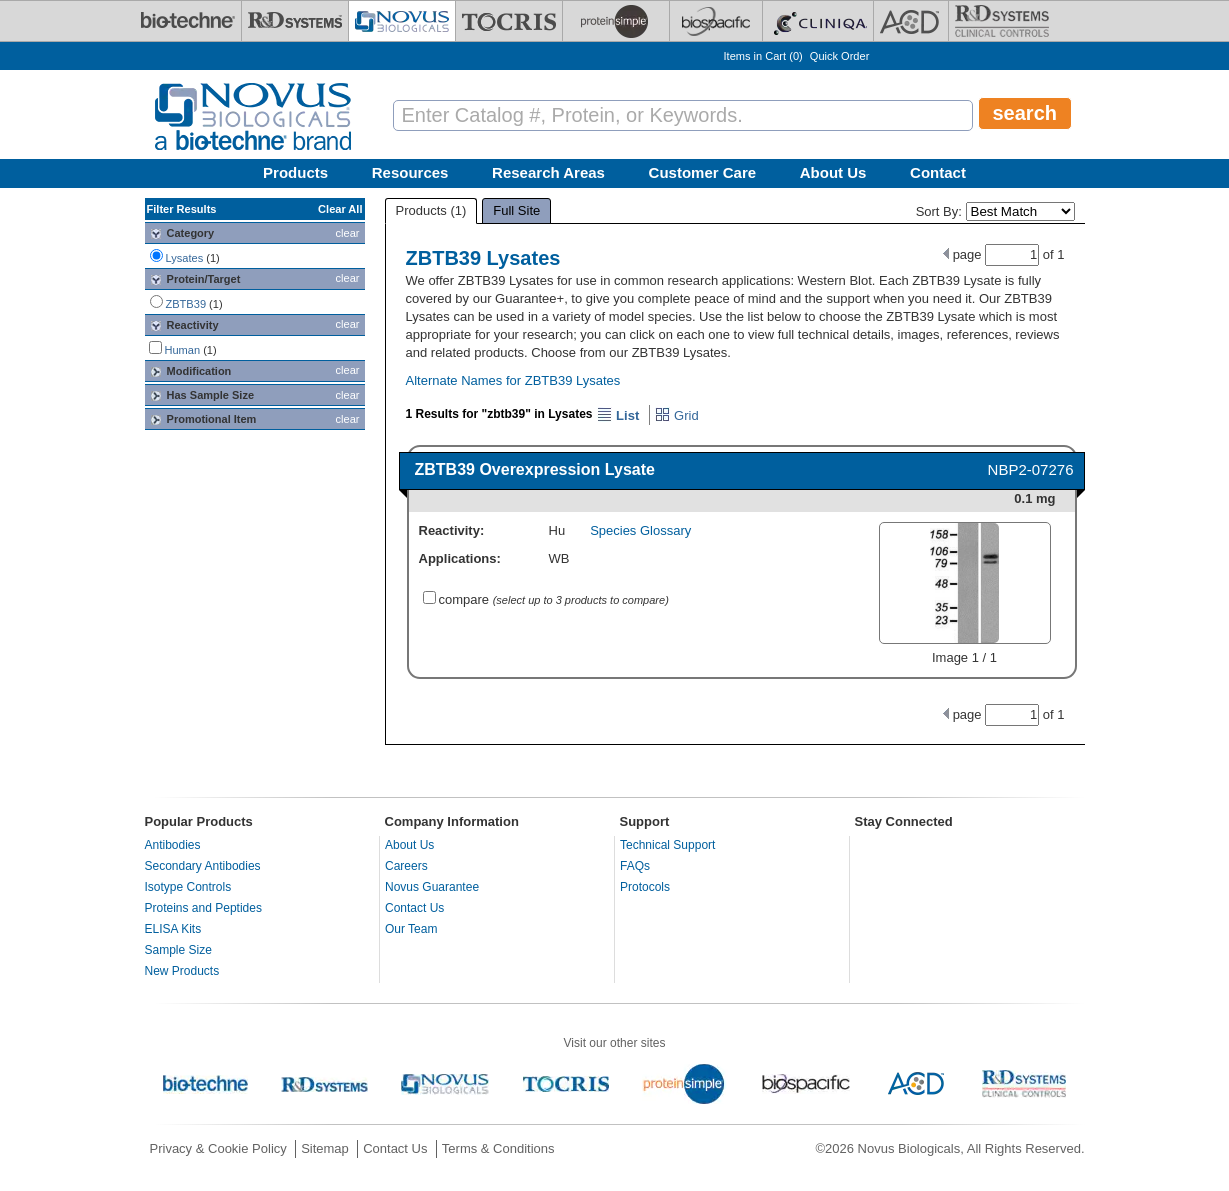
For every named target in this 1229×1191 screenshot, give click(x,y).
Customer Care (703, 172)
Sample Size (178, 950)
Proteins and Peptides (203, 908)
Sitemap (325, 1148)
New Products (182, 971)
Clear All (340, 209)
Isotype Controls (188, 887)
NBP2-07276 (1031, 469)
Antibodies (173, 845)
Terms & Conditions (498, 1148)
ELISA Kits (173, 929)
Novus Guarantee (432, 887)
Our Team (411, 929)
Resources (410, 172)
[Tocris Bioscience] (509, 21)
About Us (833, 172)
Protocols (645, 887)
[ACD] (911, 21)
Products (295, 172)
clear (348, 233)
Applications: (460, 558)
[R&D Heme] (1002, 21)
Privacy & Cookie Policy (218, 1148)
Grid (676, 415)
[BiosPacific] (716, 21)
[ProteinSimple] (616, 21)
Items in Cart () (763, 56)
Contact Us (414, 908)
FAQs (635, 866)
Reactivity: (452, 530)
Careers (406, 866)
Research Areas (548, 172)
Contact (938, 172)
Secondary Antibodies (203, 866)
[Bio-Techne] (188, 21)
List (618, 415)
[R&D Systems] (295, 21)
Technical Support (667, 845)
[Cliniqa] (818, 21)
